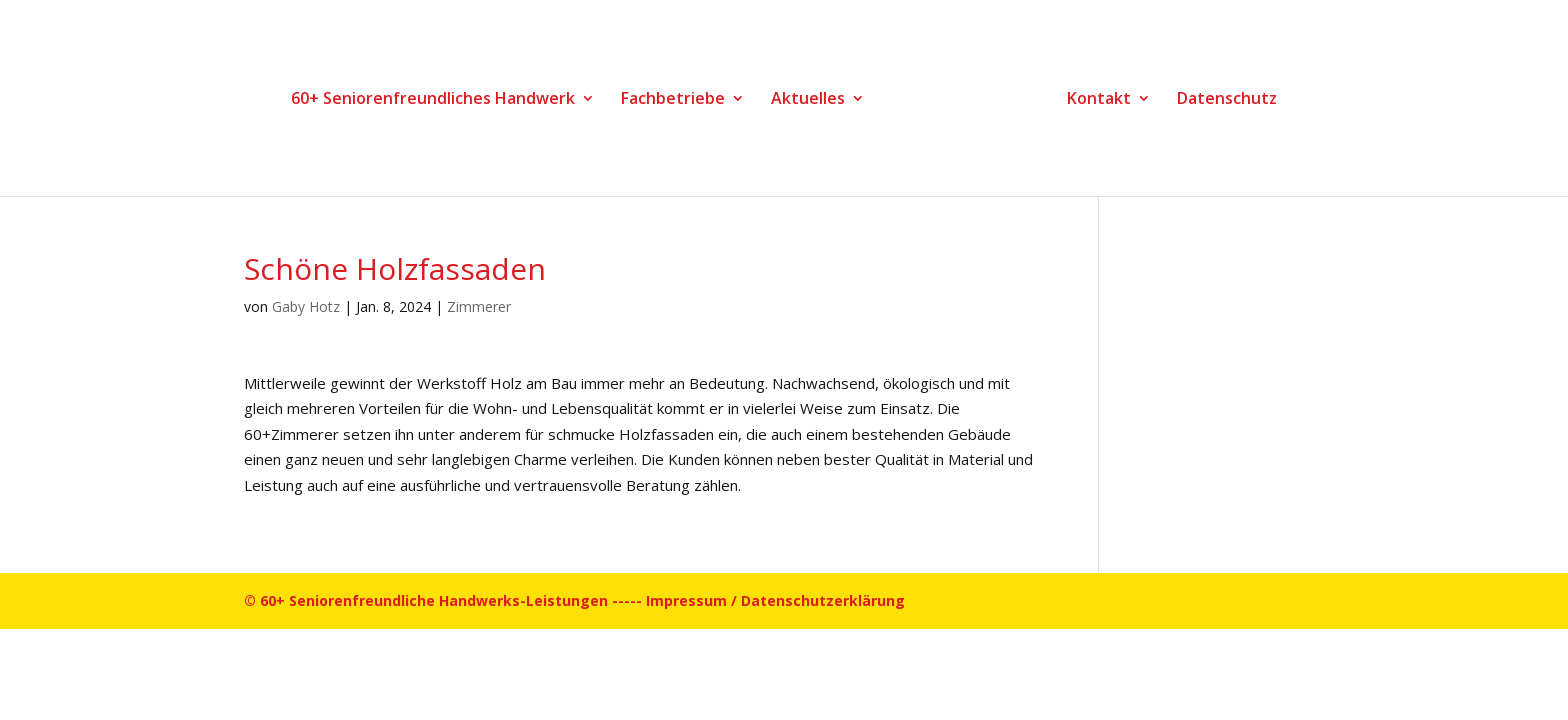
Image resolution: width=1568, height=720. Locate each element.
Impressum (686, 600)
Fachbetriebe (673, 100)
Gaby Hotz (306, 306)
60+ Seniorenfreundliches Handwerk (433, 100)
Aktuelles (808, 100)
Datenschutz (1227, 100)
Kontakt (1099, 100)
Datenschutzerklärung (823, 600)
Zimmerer (479, 306)
